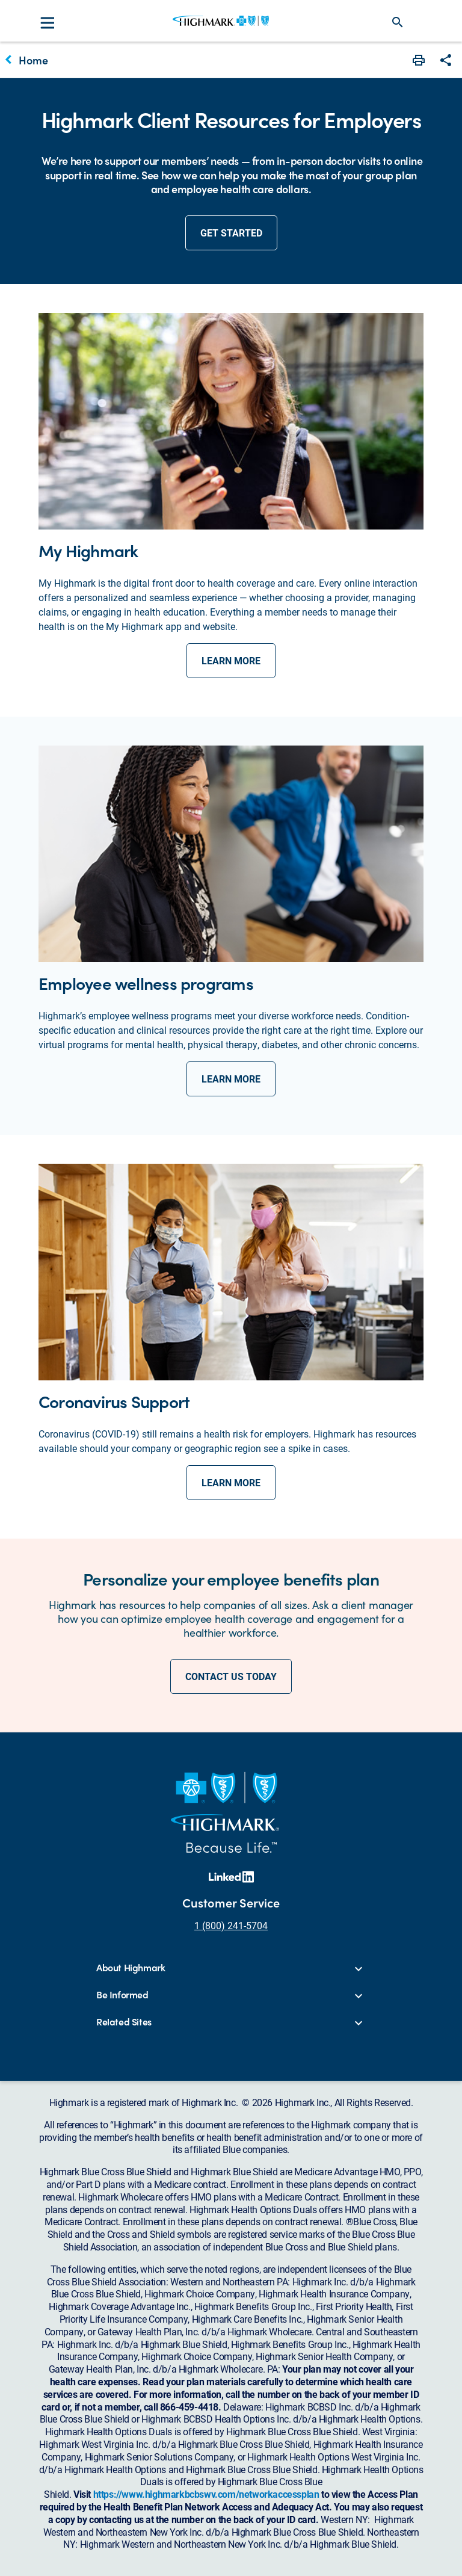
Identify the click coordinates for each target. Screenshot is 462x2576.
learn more (231, 660)
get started (231, 232)
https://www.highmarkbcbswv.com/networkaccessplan (206, 2494)
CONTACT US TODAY (231, 1676)
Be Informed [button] (122, 1995)
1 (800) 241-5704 (231, 1925)
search (397, 22)
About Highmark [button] (130, 1968)
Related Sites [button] (124, 2022)
